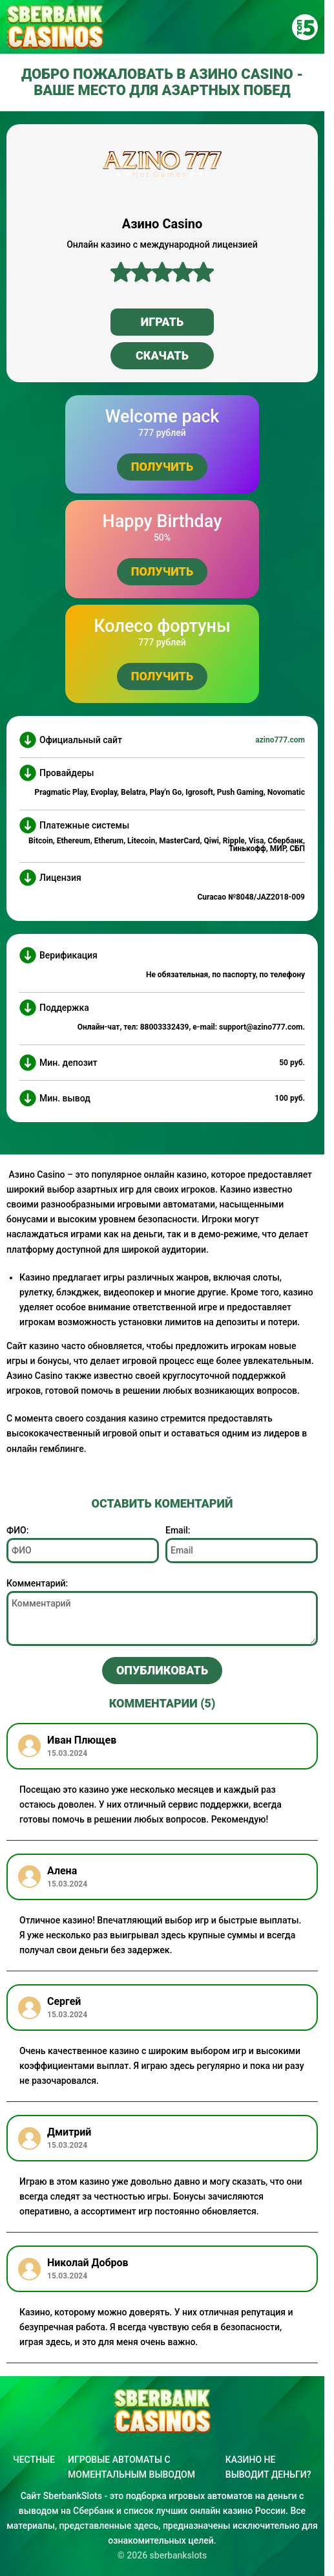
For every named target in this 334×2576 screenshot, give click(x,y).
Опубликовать (162, 1670)
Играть (162, 322)
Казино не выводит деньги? (268, 2467)
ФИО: (17, 1530)
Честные (34, 2459)
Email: (177, 1530)
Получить (162, 466)
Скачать (162, 355)
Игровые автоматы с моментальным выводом (131, 2467)
